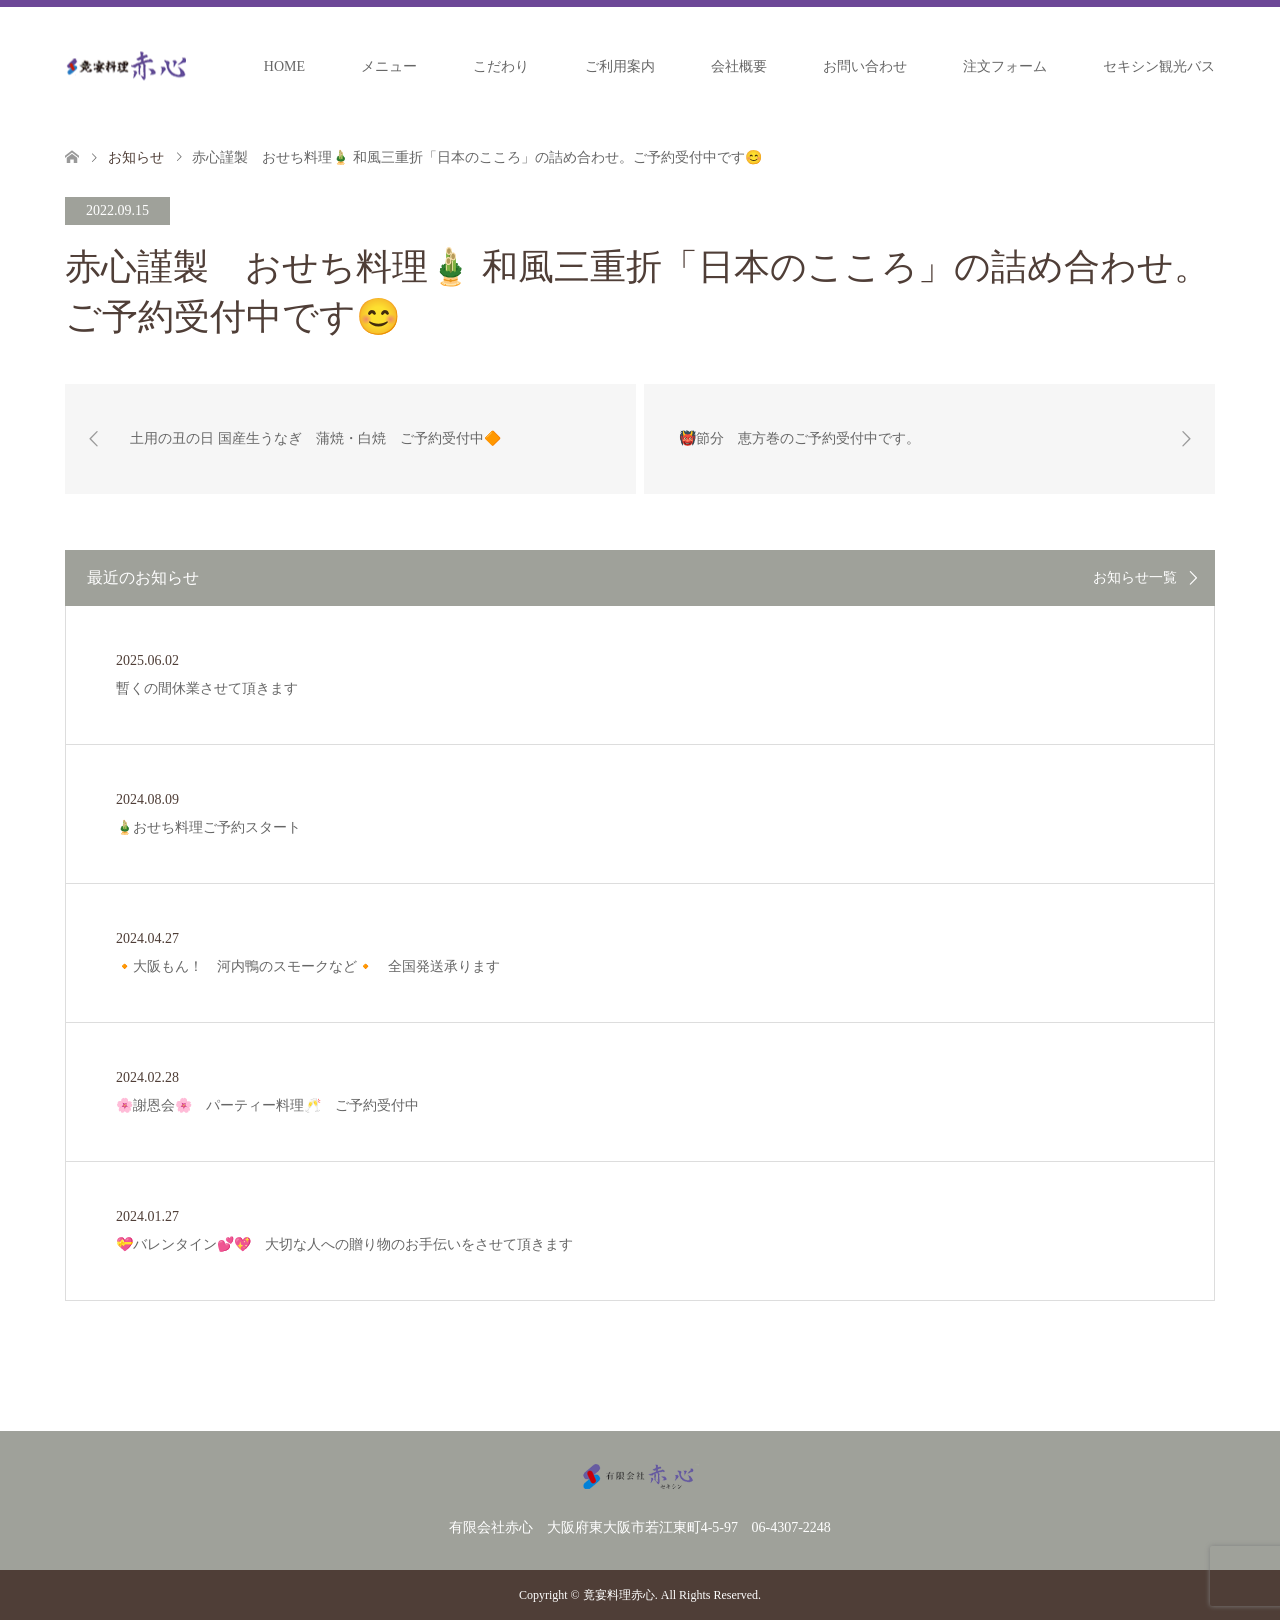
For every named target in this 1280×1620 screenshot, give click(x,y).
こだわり (501, 66)
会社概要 (739, 66)
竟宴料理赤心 (619, 1595)
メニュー (389, 66)
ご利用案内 (620, 66)
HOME (284, 66)
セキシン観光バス (1159, 66)
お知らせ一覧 (1135, 578)
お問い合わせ (865, 66)
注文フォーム (1005, 66)
